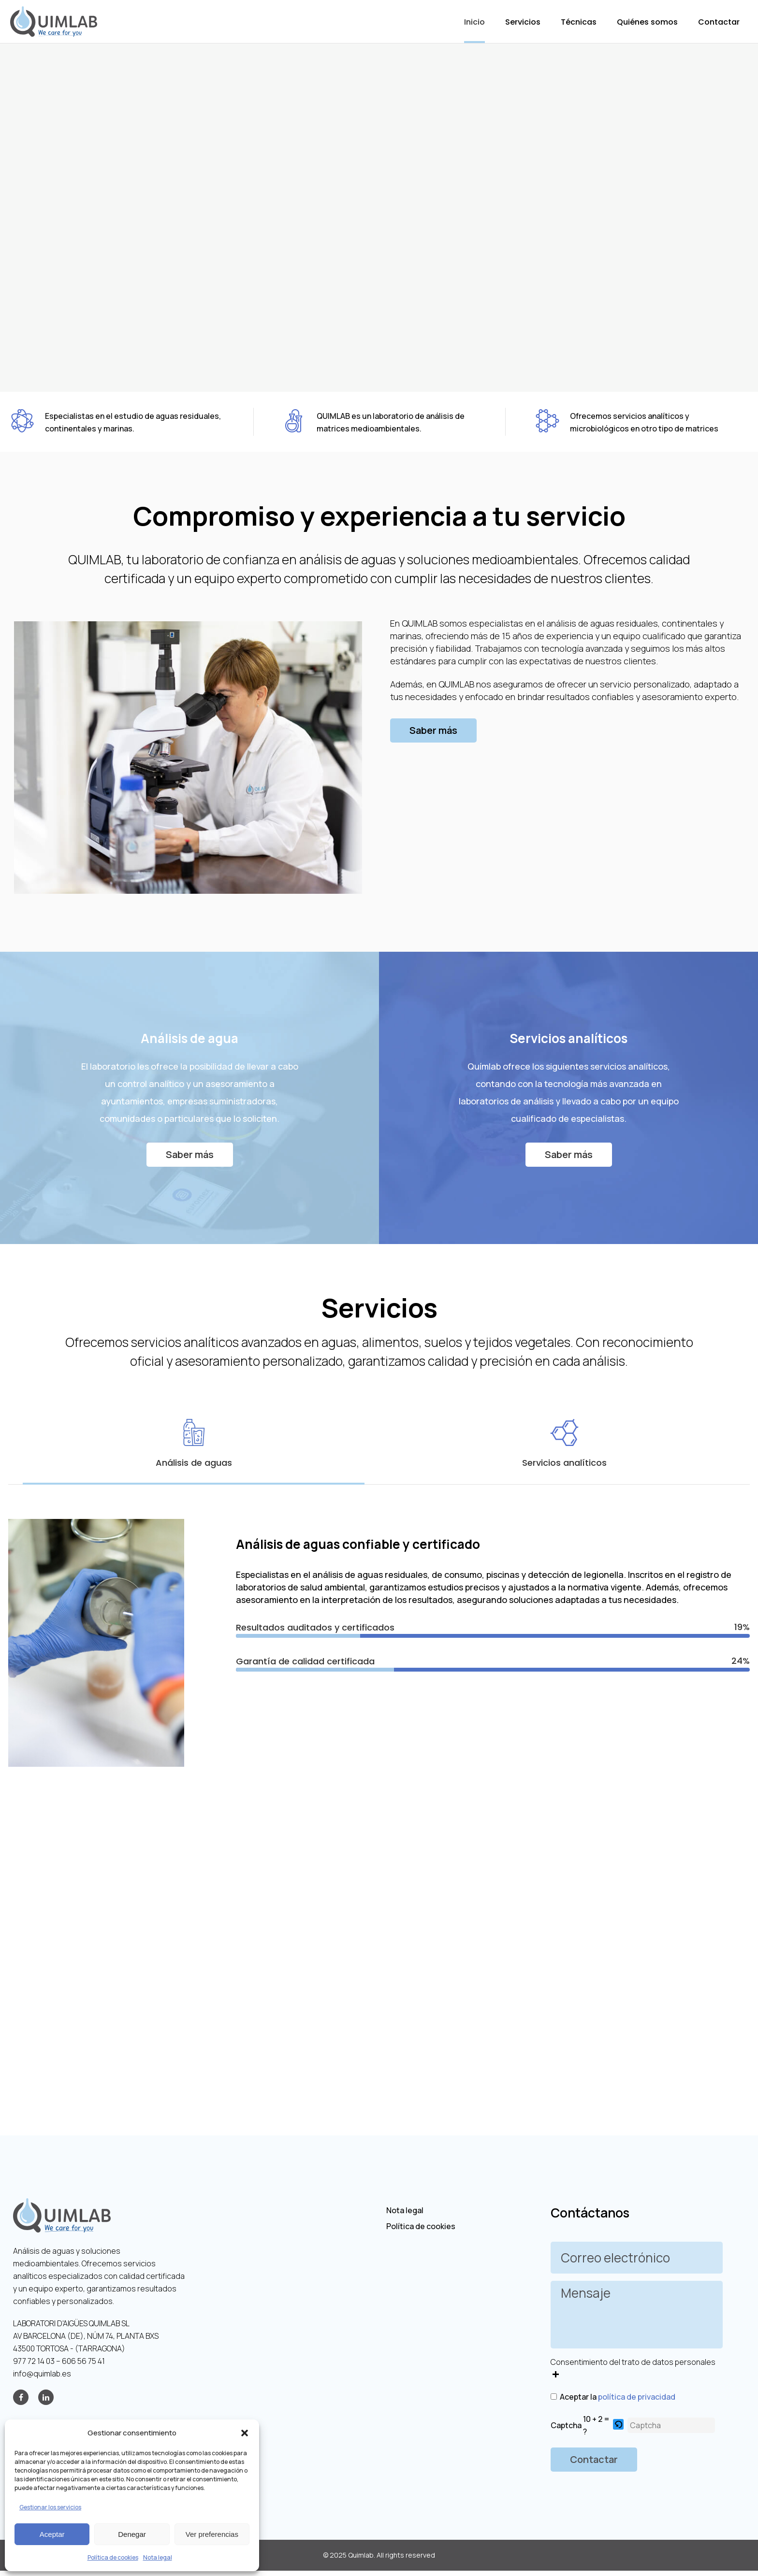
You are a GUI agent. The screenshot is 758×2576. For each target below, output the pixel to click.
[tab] (193, 1444)
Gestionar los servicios (50, 2507)
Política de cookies (112, 2557)
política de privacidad (636, 2396)
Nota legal (157, 2557)
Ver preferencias (212, 2534)
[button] (244, 2433)
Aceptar (52, 2534)
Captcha (566, 2425)
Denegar (132, 2534)
